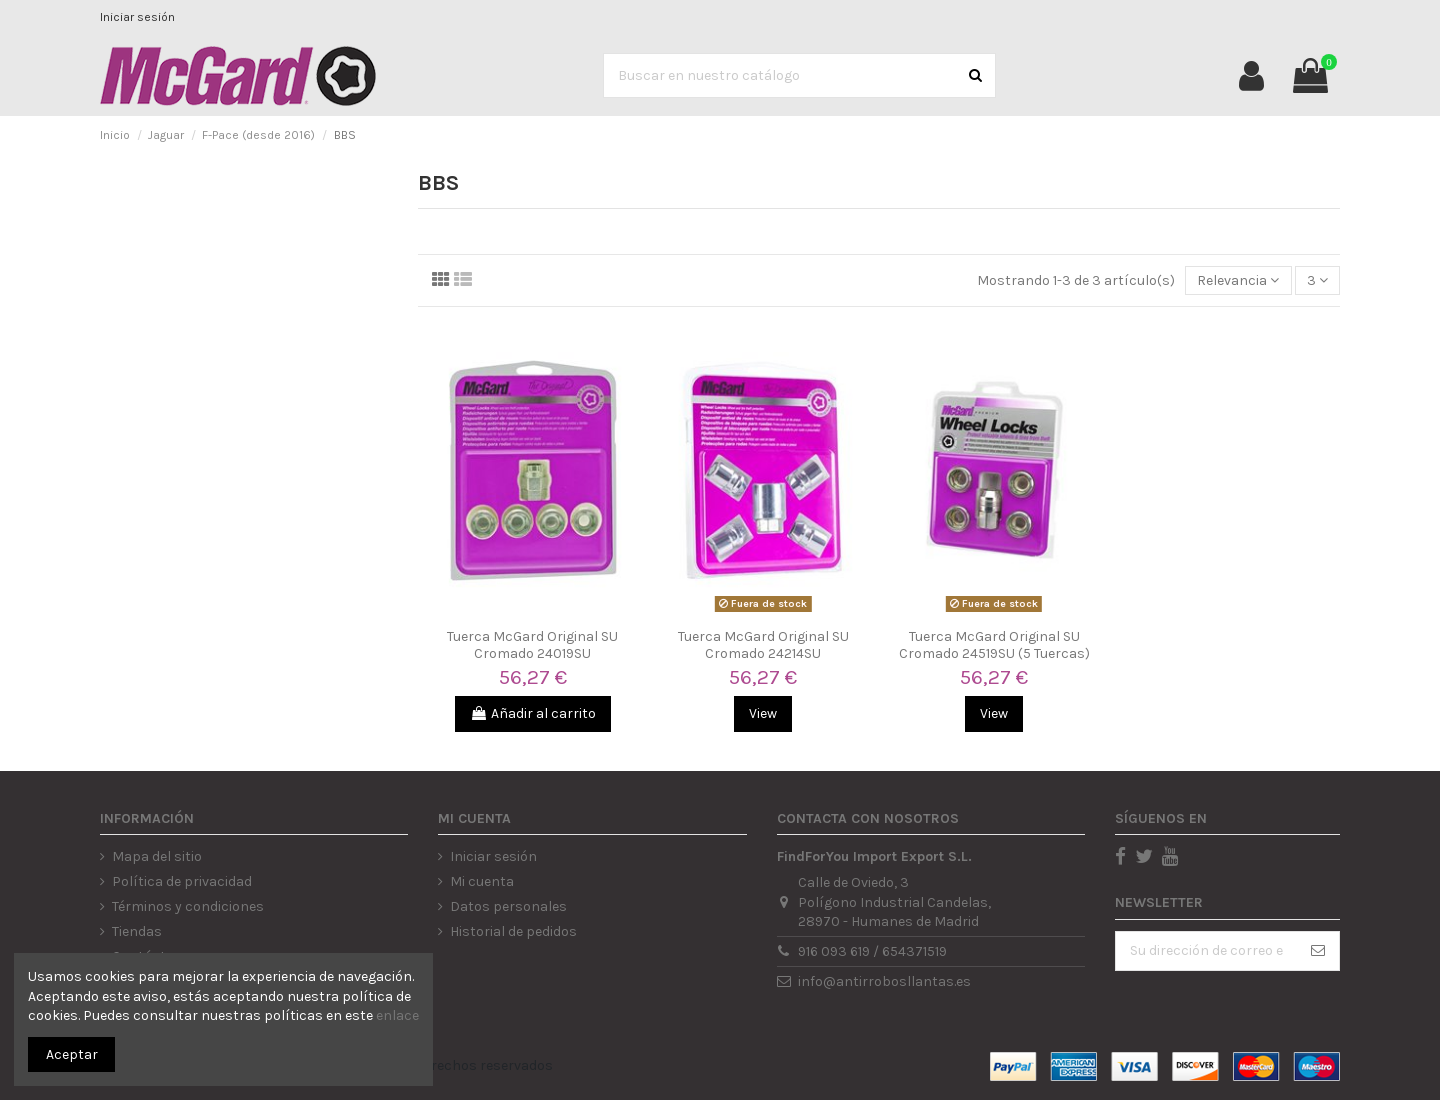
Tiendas (137, 931)
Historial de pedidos (513, 931)
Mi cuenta (482, 881)
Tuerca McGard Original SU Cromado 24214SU (763, 645)
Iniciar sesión (137, 17)
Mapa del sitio (157, 856)
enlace (397, 1015)
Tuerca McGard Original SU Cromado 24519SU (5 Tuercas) (994, 645)
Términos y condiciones (188, 906)
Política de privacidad (182, 881)
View (763, 713)
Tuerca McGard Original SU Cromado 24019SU (532, 645)
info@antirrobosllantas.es (884, 981)
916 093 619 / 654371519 (872, 951)
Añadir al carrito (533, 713)
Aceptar (72, 1054)
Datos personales (508, 906)
